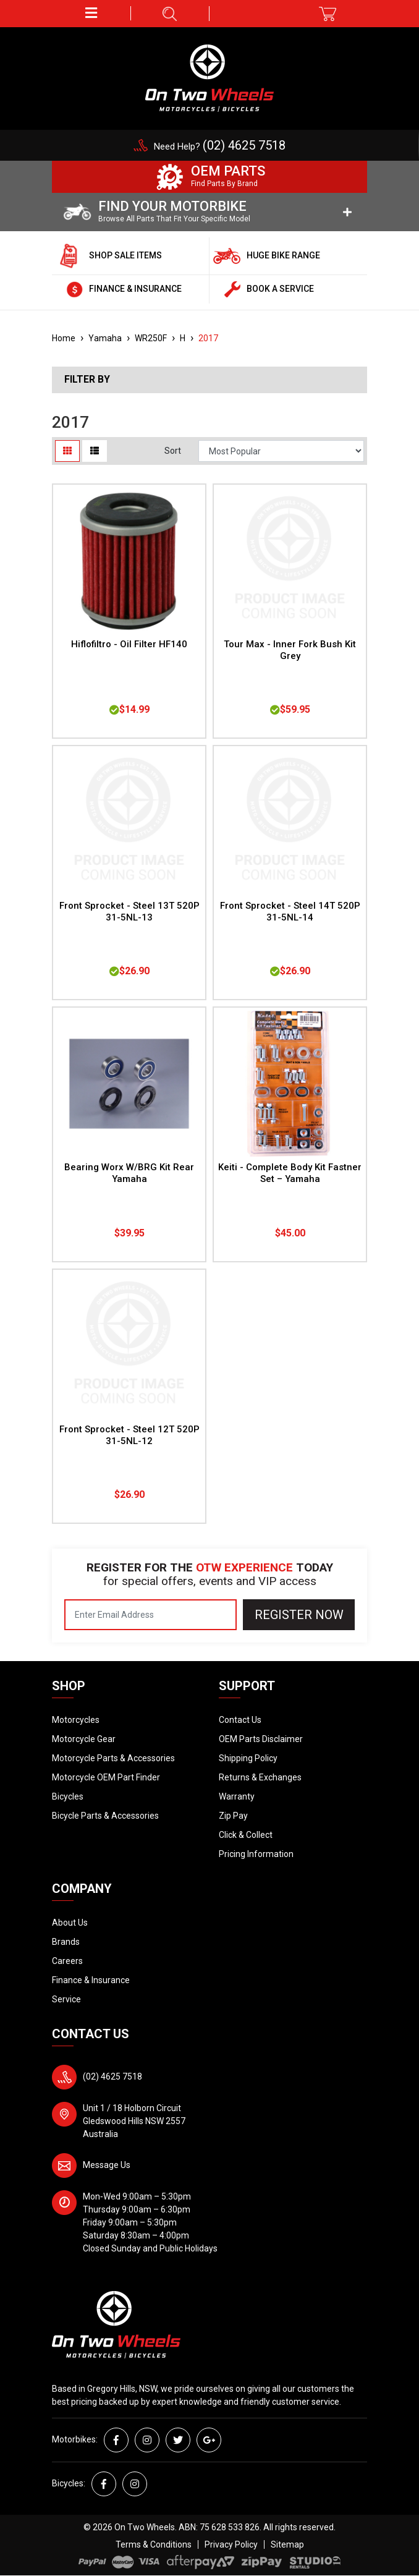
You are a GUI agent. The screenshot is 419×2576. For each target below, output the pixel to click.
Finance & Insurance (91, 1980)
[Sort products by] (281, 451)
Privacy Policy (231, 2544)
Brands (66, 1942)
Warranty (237, 1796)
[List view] (94, 451)
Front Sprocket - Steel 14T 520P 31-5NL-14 (290, 911)
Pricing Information (256, 1854)
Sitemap (287, 2544)
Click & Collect (246, 1835)
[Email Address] (150, 1614)
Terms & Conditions (154, 2544)
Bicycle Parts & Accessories (105, 1816)
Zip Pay (233, 1816)
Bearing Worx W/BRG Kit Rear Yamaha (129, 1173)
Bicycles (67, 1796)
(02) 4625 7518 (112, 2076)
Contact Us (240, 1720)
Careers (67, 1961)
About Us (70, 1923)
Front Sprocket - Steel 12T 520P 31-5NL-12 (129, 1435)
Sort (172, 451)
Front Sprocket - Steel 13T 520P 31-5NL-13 (129, 911)
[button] (91, 13)
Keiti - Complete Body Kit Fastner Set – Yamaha (290, 1173)
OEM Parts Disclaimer (261, 1739)
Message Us (106, 2165)
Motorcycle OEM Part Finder (106, 1777)
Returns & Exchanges (260, 1777)
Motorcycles (75, 1720)
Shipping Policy (248, 1758)
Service (66, 1999)
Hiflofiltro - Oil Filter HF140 (129, 644)
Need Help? (220, 146)
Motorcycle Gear (84, 1739)
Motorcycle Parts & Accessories (113, 1758)
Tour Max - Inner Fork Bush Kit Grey (290, 650)
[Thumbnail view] (67, 451)
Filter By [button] (87, 379)
